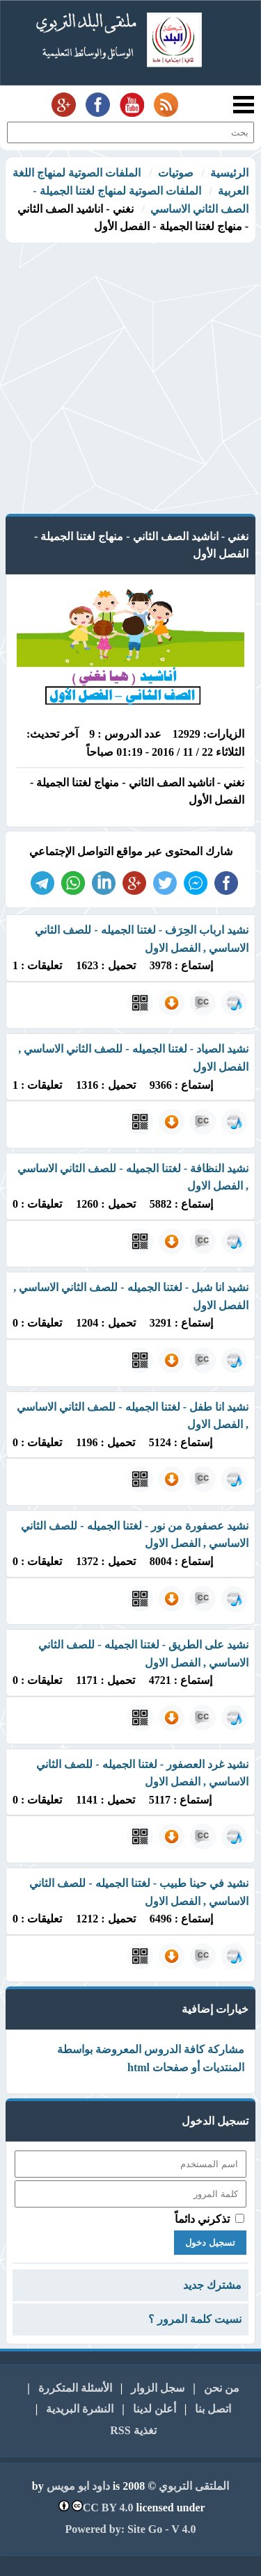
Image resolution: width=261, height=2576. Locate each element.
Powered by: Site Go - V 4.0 (130, 2529)
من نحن (221, 2388)
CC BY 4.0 (108, 2507)
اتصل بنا (213, 2409)
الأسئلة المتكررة (75, 2388)
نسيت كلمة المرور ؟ (195, 2319)
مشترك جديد (212, 2285)
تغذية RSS (133, 2430)
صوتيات (175, 173)
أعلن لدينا (154, 2409)
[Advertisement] (130, 380)
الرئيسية (229, 173)
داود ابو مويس (78, 2486)
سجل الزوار (157, 2388)
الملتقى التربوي (194, 2486)
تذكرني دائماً (202, 2219)
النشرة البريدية (79, 2409)
